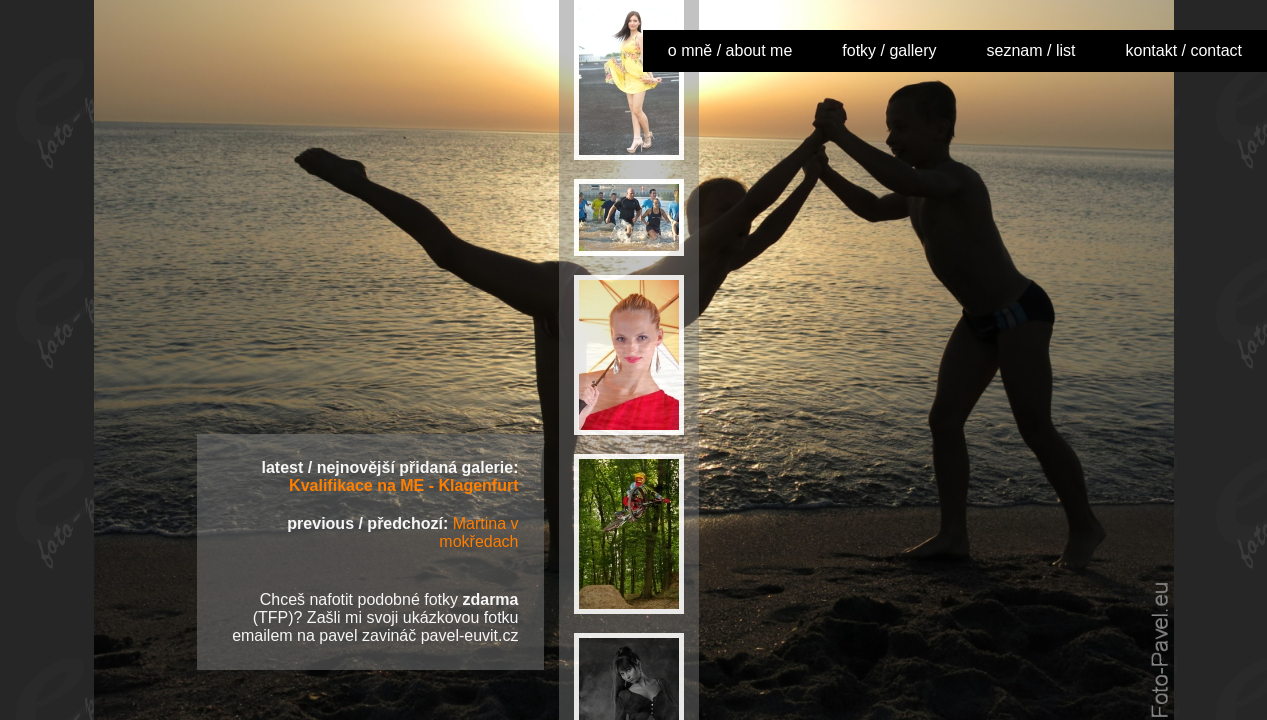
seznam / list (1031, 50)
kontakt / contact (1183, 50)
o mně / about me (730, 50)
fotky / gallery (889, 50)
